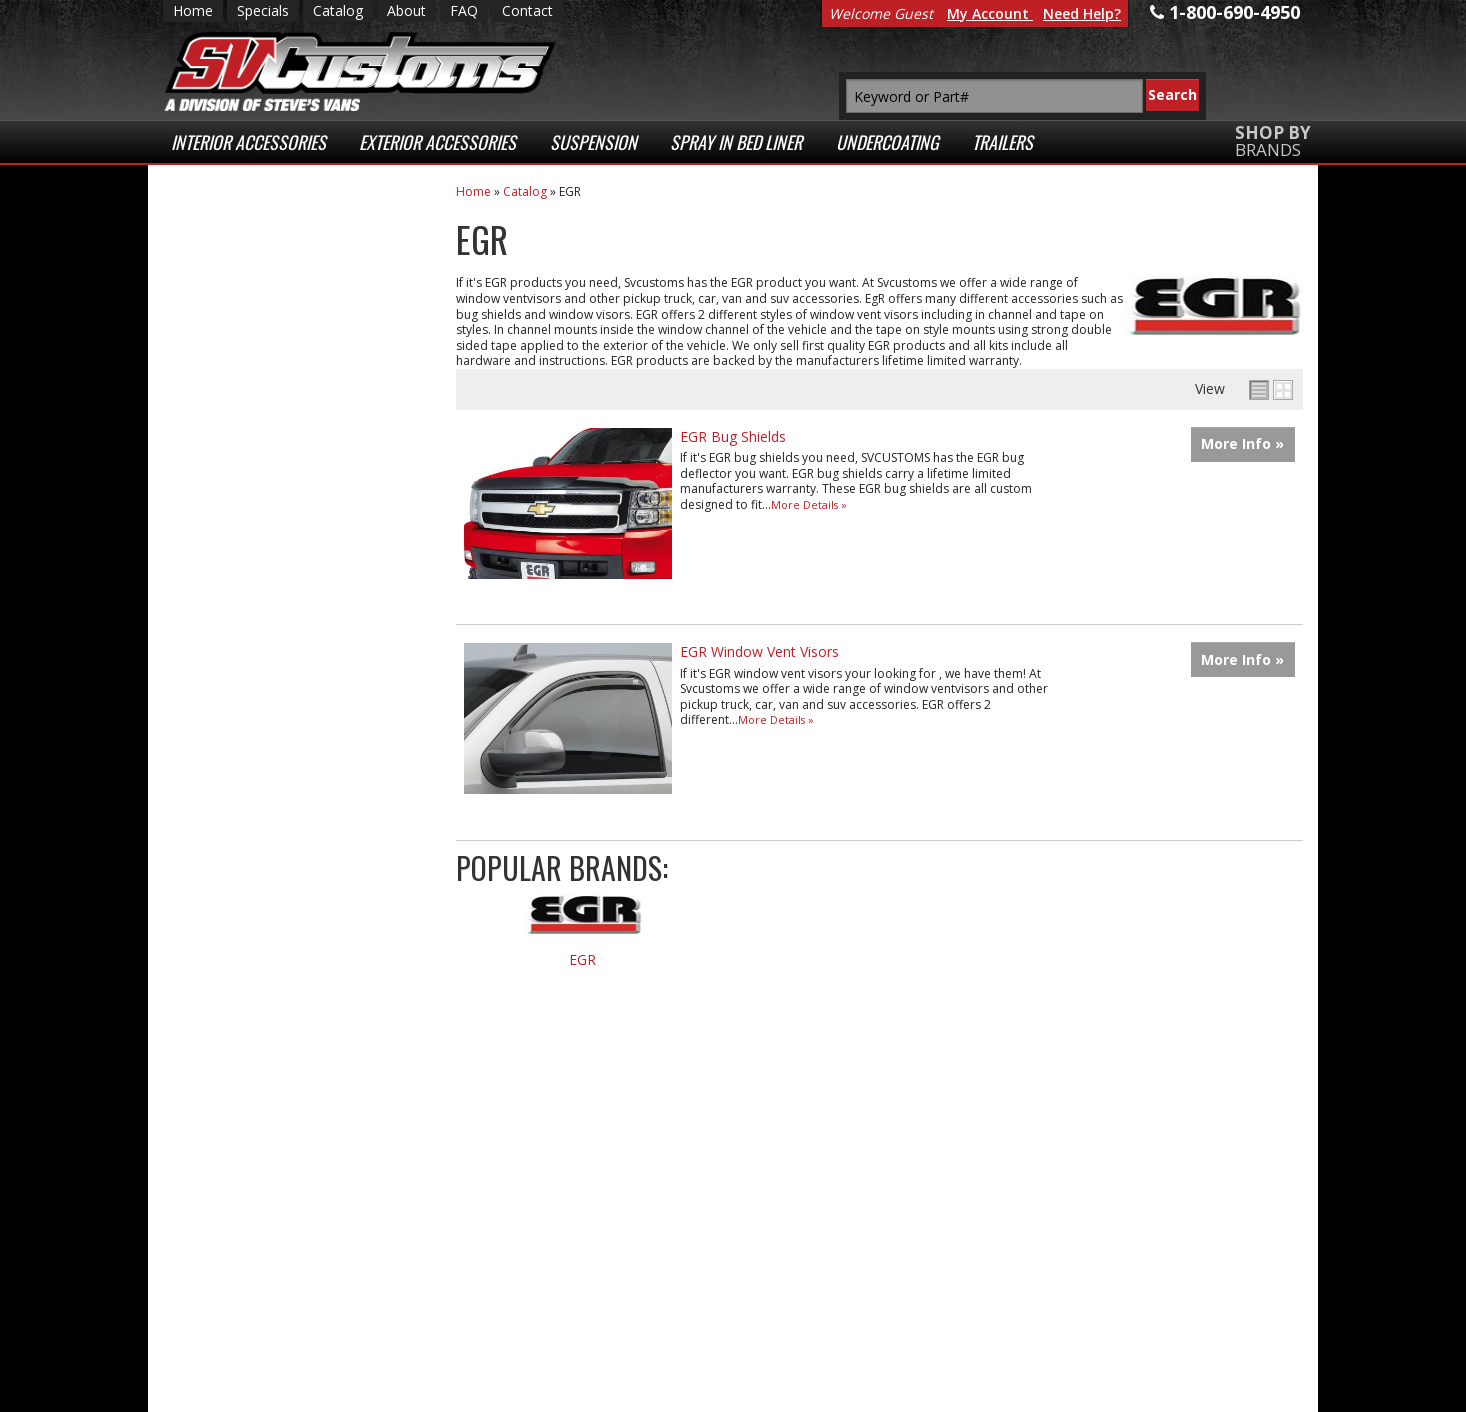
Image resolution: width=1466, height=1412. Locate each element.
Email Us (246, 793)
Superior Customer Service (290, 516)
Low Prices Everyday (280, 329)
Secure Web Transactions (264, 606)
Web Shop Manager (572, 1391)
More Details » (809, 504)
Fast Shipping (266, 409)
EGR (582, 960)
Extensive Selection (292, 248)
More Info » (1242, 443)
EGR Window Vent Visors (759, 651)
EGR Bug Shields (733, 436)
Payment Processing (1085, 1340)
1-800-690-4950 (262, 858)
